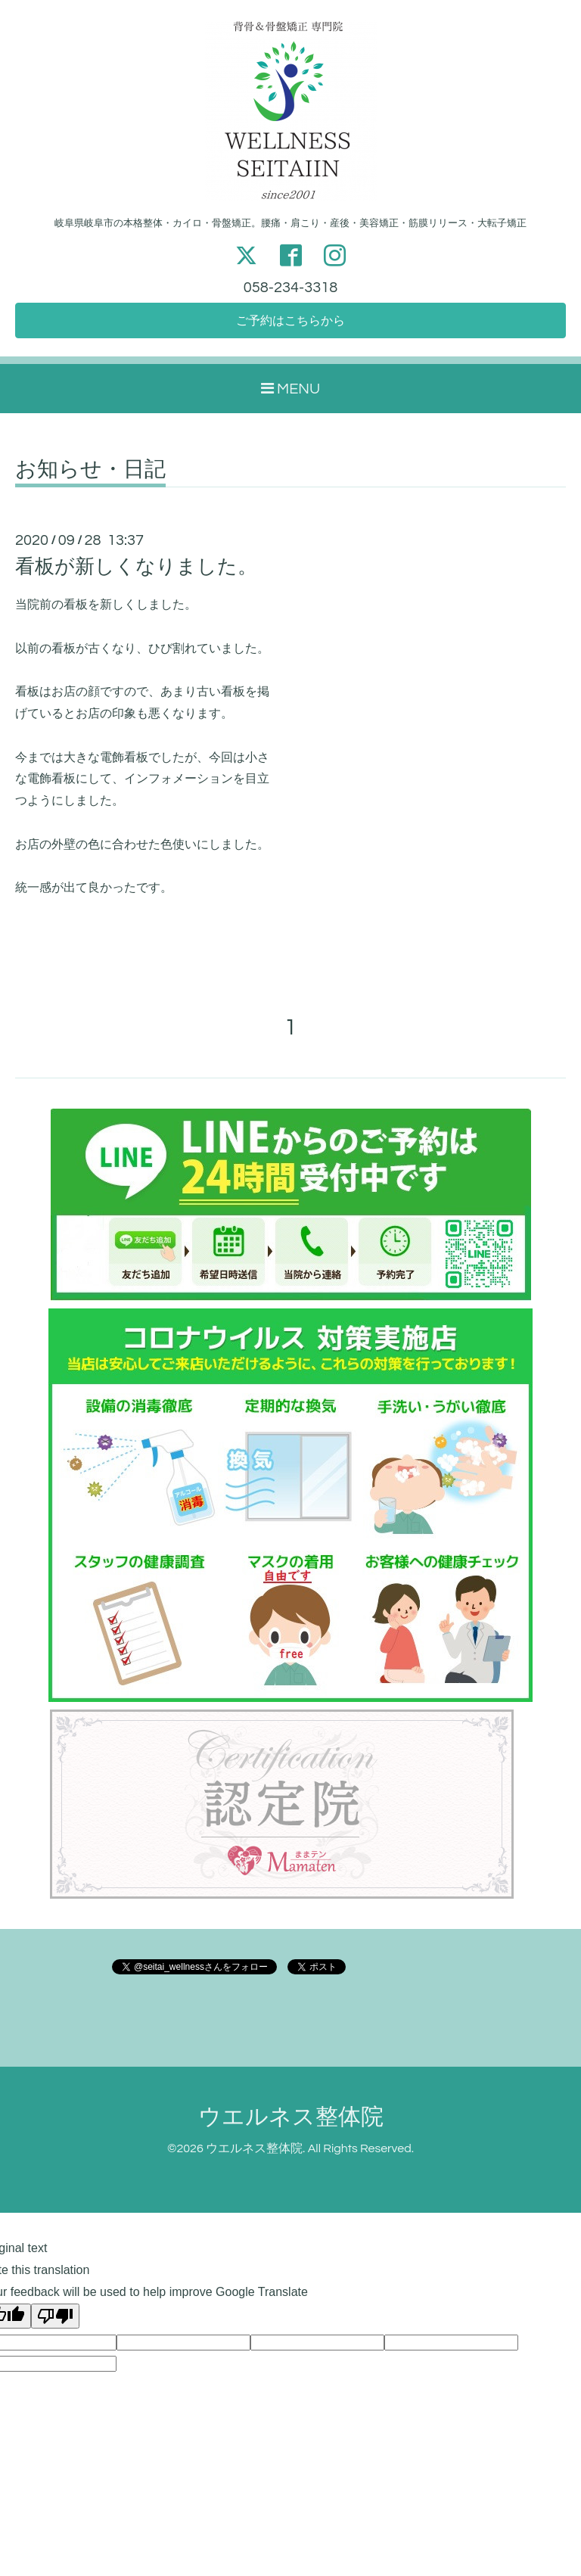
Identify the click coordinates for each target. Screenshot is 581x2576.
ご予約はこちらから (290, 321)
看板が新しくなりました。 (136, 567)
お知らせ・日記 (90, 470)
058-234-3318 (290, 287)
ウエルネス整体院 (291, 2117)
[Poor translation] (55, 2316)
